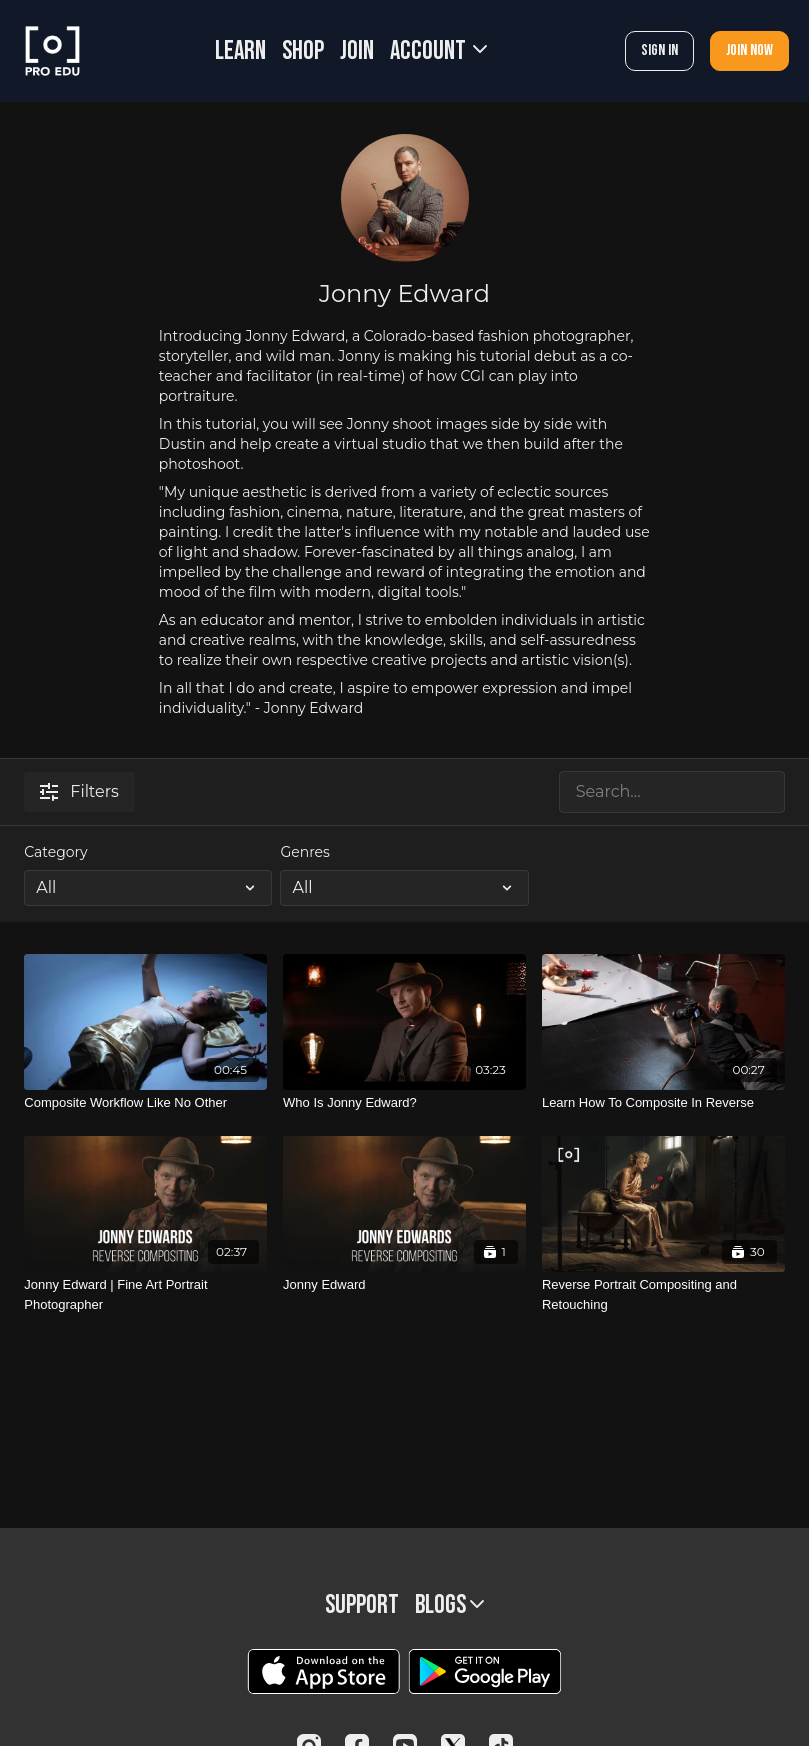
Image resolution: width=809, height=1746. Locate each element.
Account (438, 51)
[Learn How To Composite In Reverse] (663, 1103)
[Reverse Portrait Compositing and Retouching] (663, 1294)
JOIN (357, 51)
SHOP (303, 51)
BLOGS (449, 1605)
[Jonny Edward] (404, 1285)
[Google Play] (485, 1671)
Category (55, 852)
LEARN (240, 51)
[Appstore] (323, 1671)
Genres (304, 852)
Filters (79, 791)
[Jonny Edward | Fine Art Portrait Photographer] (145, 1294)
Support (362, 1605)
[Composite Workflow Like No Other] (145, 1103)
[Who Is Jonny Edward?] (404, 1103)
